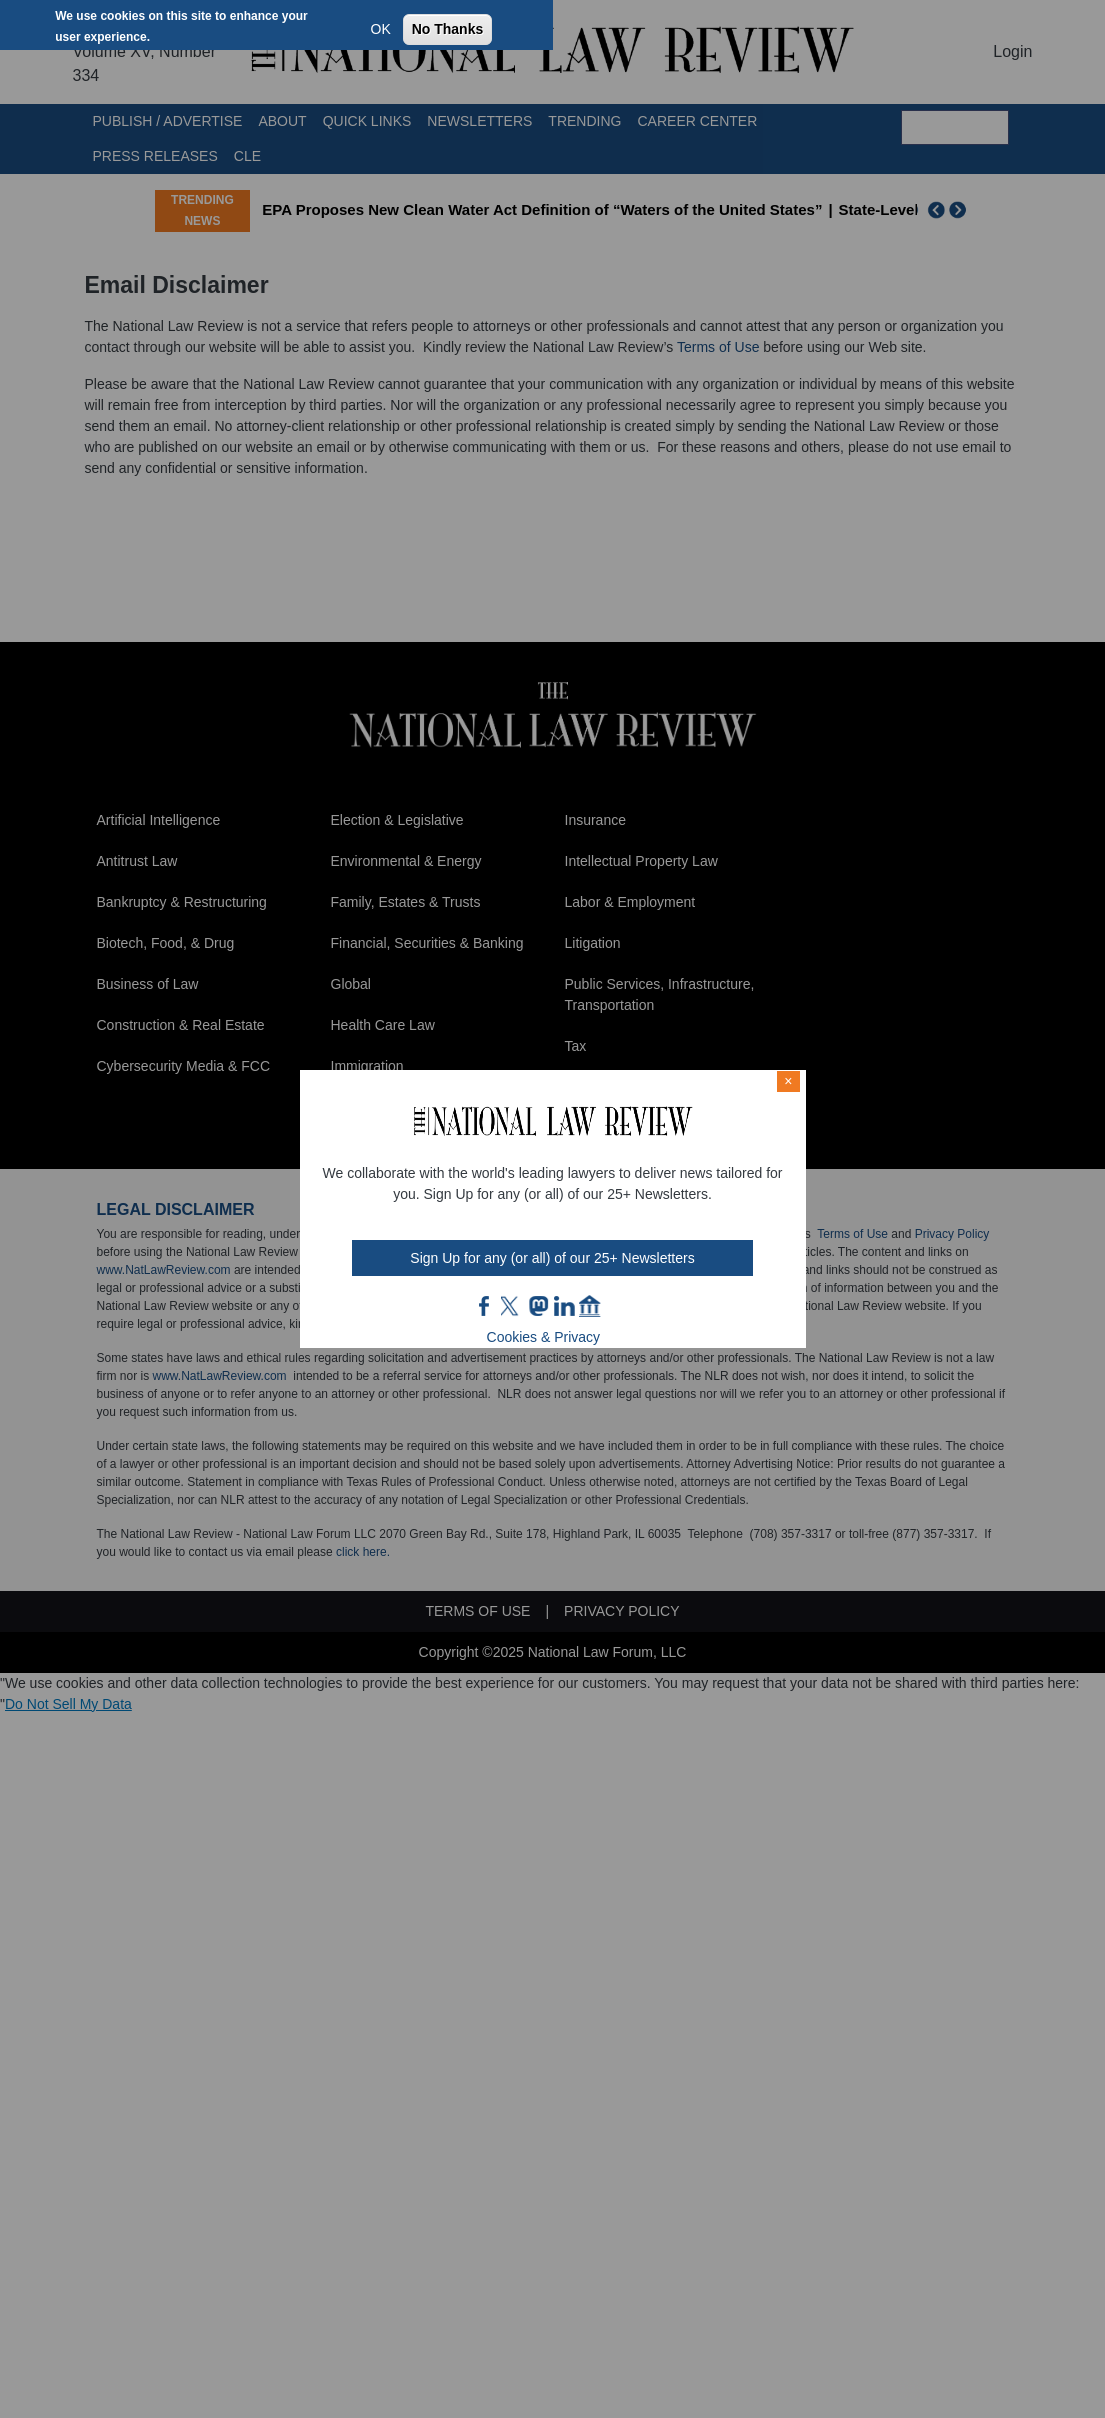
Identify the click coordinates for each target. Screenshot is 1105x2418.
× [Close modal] (788, 1081)
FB (485, 1306)
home (590, 1306)
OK (381, 29)
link (564, 1306)
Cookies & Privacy (544, 1337)
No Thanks (448, 29)
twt (512, 1306)
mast (538, 1306)
